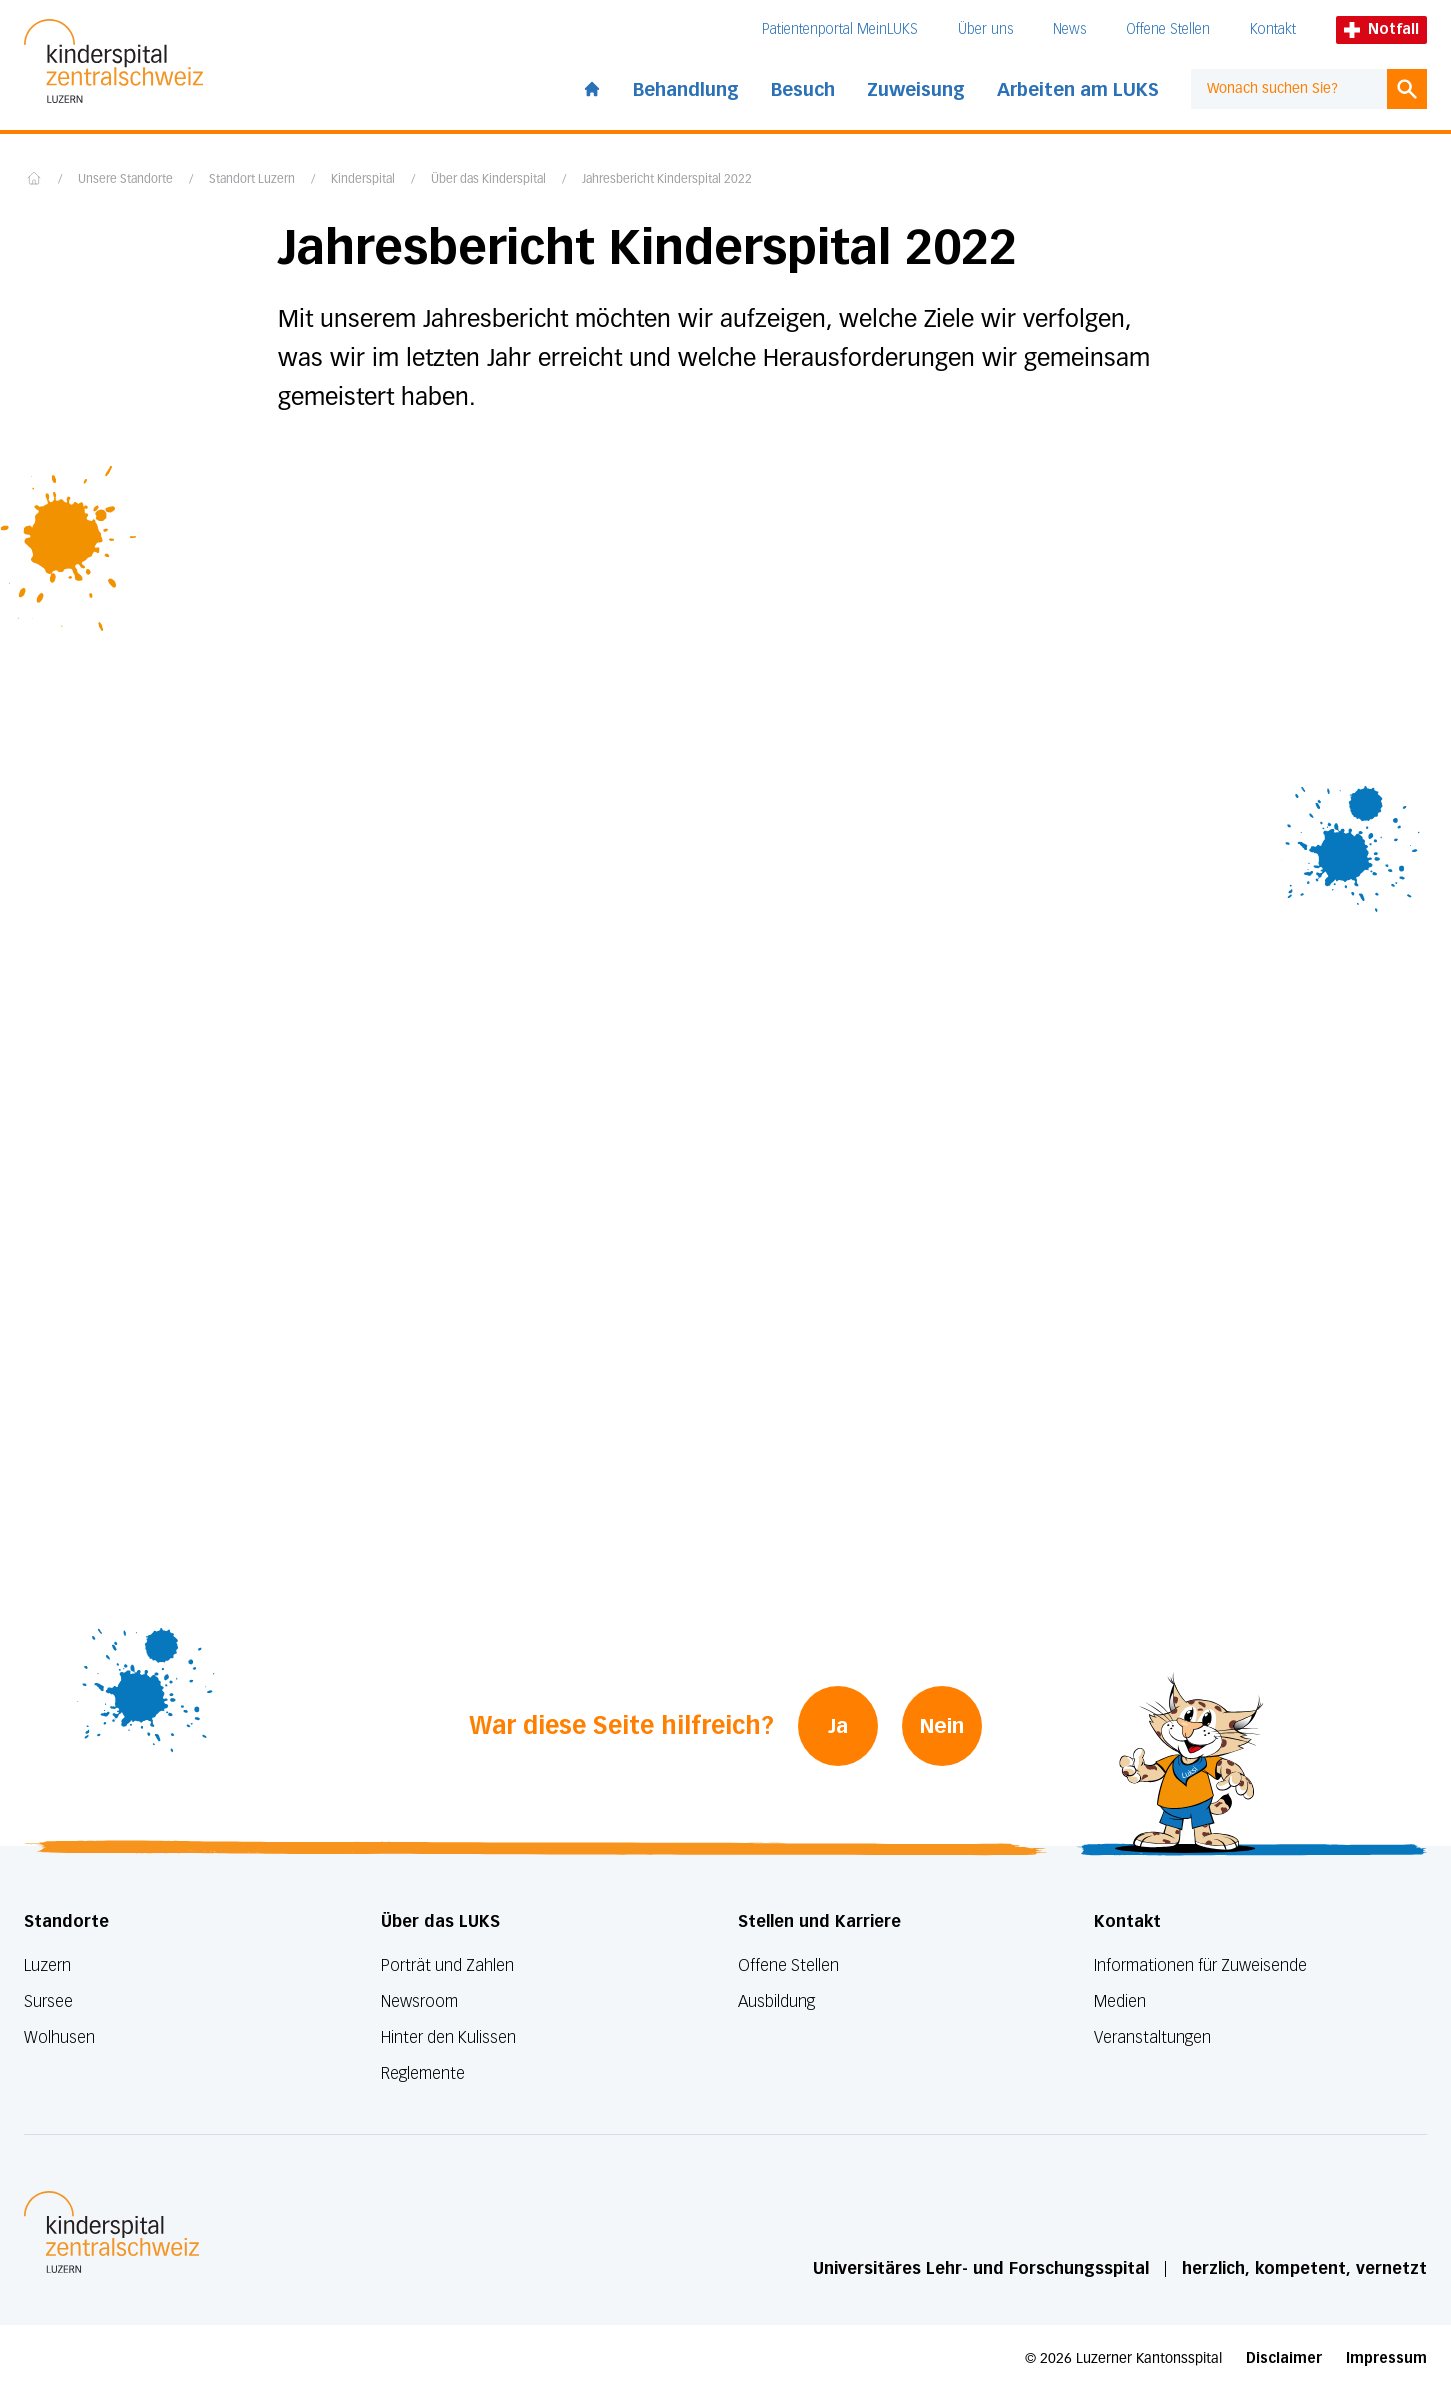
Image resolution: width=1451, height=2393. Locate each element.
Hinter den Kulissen (448, 2037)
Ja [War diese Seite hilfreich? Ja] (838, 1726)
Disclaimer (1284, 2358)
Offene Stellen (1168, 29)
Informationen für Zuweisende (1200, 1965)
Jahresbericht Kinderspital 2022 (667, 180)
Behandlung (686, 90)
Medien (1120, 2001)
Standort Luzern (252, 180)
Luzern (47, 1965)
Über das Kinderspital (488, 180)
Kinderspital (363, 180)
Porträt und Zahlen (447, 1965)
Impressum (1386, 2358)
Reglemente (423, 2073)
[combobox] (1289, 89)
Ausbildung (776, 2001)
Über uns (985, 29)
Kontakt (1273, 29)
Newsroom (419, 2001)
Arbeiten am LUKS (1078, 90)
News (1069, 29)
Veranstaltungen (1152, 2037)
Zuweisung (916, 90)
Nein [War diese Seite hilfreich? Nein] (942, 1726)
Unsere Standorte (125, 180)
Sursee (48, 2001)
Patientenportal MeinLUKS (840, 29)
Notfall (1381, 29)
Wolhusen (59, 2037)
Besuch (803, 90)
